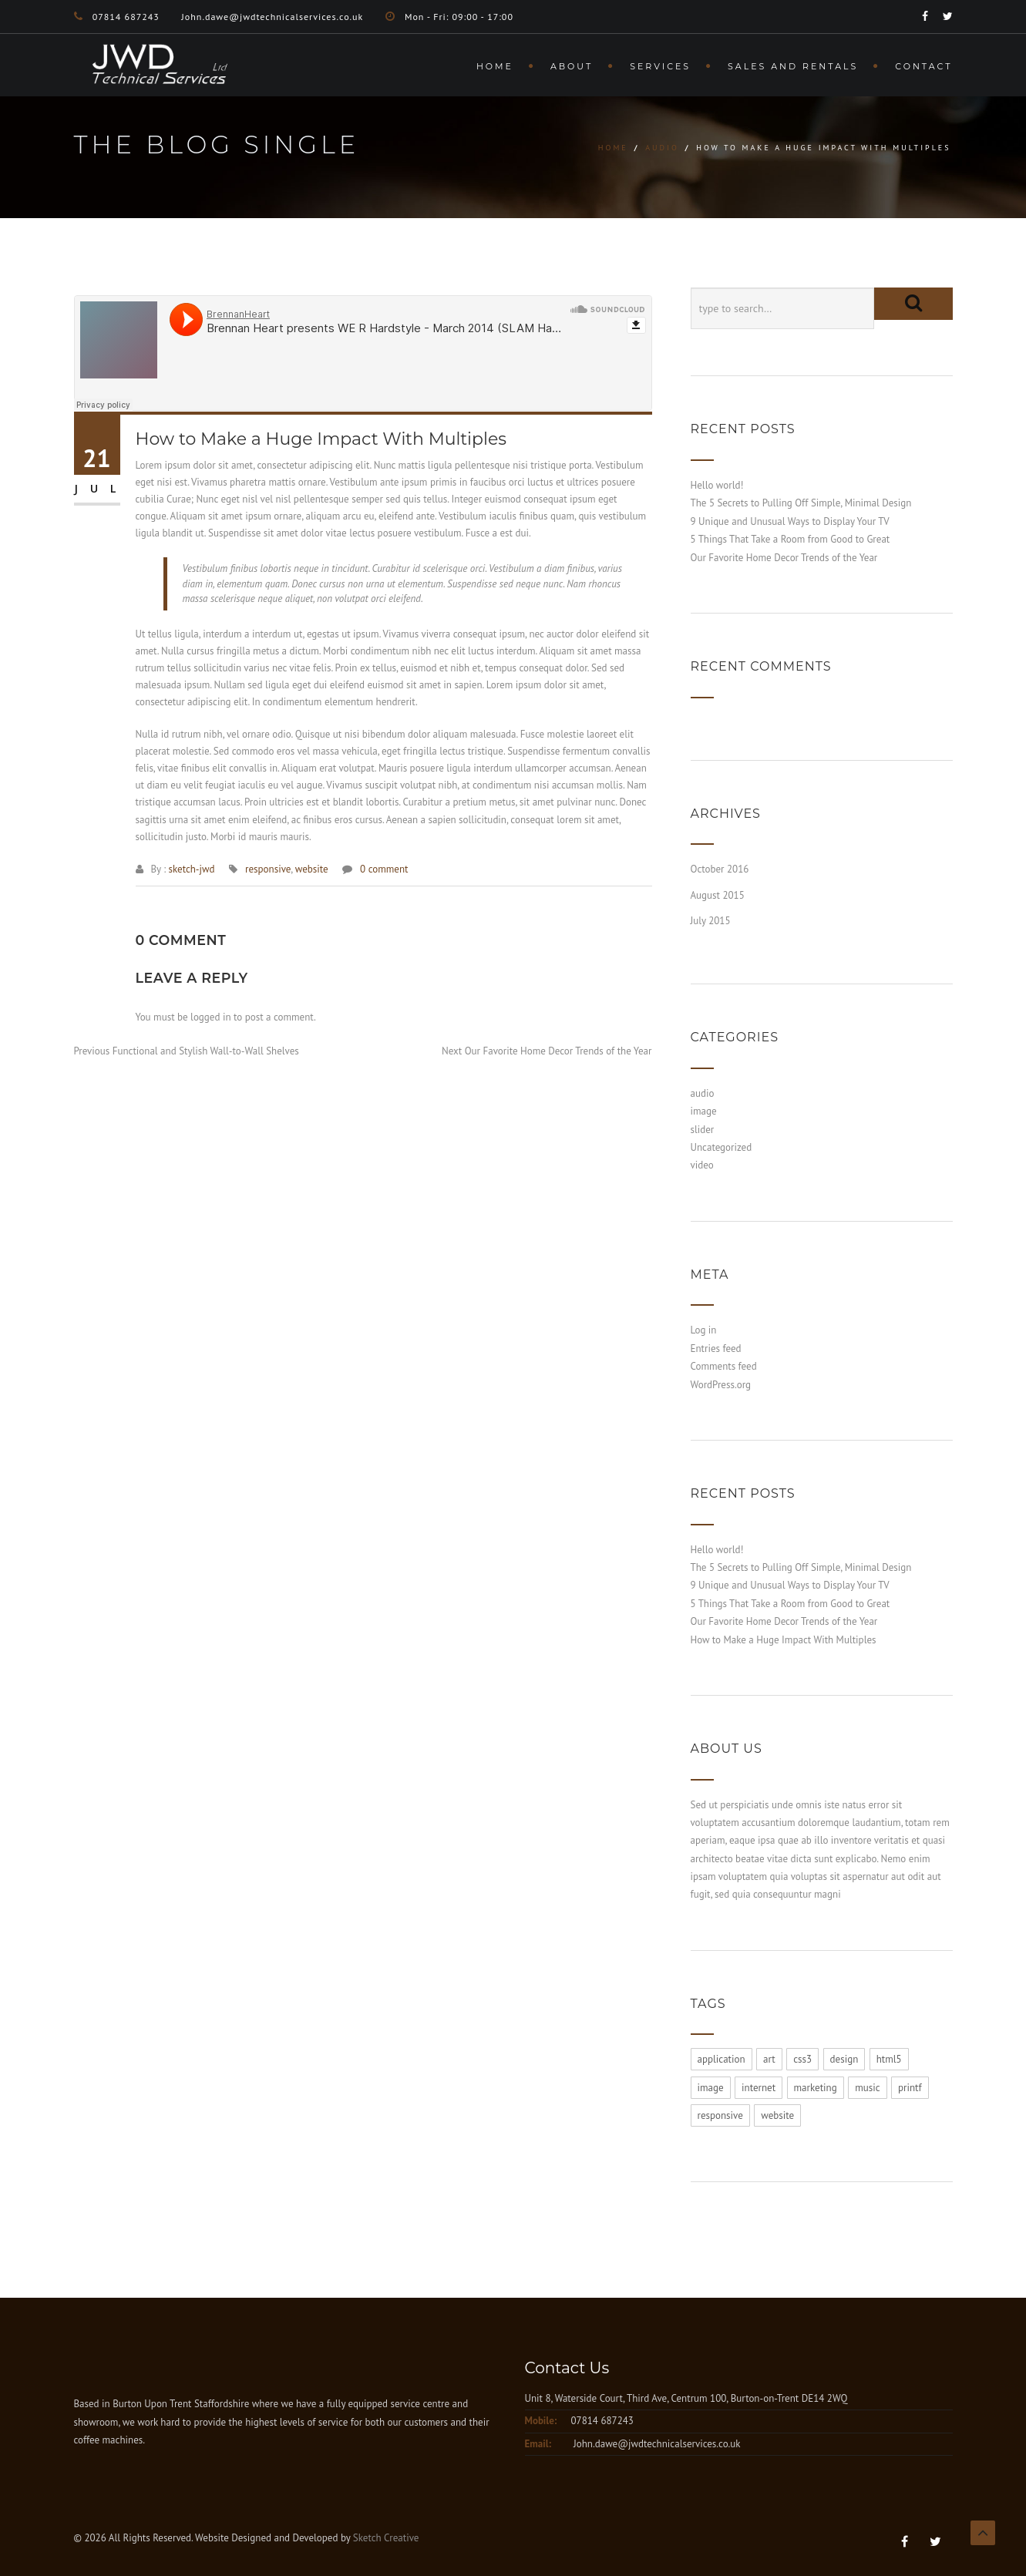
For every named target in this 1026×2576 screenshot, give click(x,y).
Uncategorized (721, 1147)
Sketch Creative (386, 2537)
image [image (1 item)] (711, 2087)
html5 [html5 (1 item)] (889, 2059)
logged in (210, 1017)
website (311, 869)
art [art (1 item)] (769, 2059)
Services (660, 66)
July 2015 (711, 920)
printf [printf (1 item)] (910, 2087)
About (571, 66)
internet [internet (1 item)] (758, 2087)
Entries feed (716, 1348)
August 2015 (718, 895)
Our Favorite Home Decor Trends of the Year (784, 557)
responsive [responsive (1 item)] (720, 2115)
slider (703, 1129)
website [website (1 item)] (777, 2115)
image (704, 1111)
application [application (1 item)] (721, 2059)
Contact (923, 66)
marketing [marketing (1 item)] (815, 2087)
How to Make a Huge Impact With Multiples (783, 1639)
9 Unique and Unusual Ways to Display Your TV (790, 521)
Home (494, 66)
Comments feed (724, 1366)
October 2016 (720, 869)
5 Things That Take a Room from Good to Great (790, 539)
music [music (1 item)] (867, 2087)
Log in (704, 1330)
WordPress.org (721, 1384)
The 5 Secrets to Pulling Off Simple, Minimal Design (801, 502)
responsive (268, 869)
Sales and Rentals (793, 66)
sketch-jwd (191, 869)
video (702, 1165)
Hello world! (717, 485)
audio (662, 148)
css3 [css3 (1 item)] (802, 2059)
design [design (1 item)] (844, 2059)
